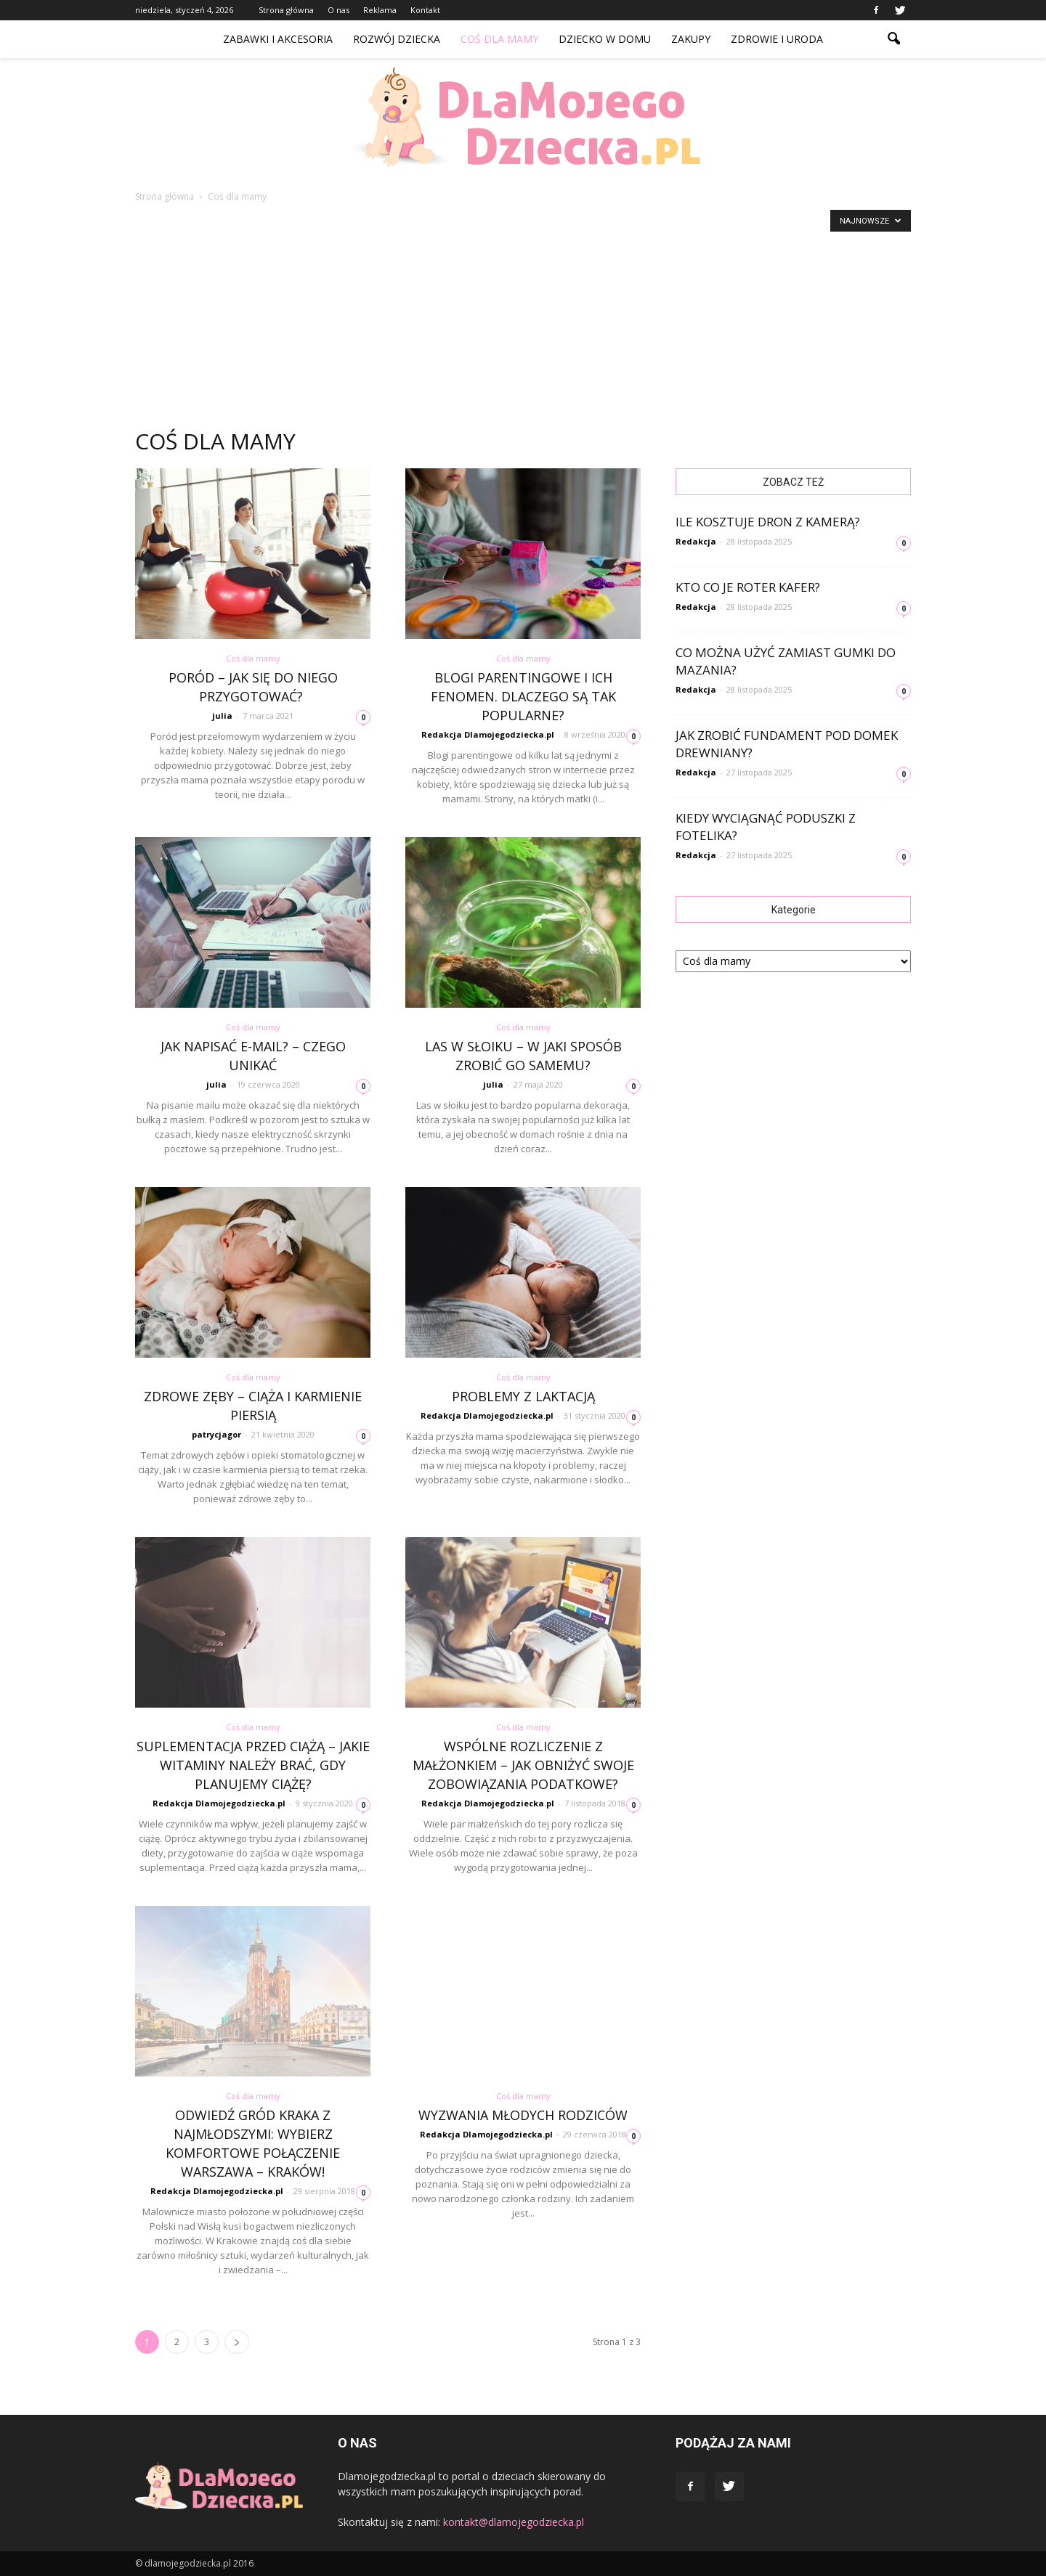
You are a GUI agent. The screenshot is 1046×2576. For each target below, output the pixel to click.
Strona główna (286, 9)
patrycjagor (216, 1434)
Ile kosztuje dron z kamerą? (768, 521)
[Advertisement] (523, 312)
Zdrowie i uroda (777, 39)
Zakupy (690, 39)
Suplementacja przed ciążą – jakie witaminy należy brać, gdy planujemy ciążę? (253, 1765)
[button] (893, 39)
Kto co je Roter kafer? (748, 587)
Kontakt (425, 9)
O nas (338, 9)
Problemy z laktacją (523, 1396)
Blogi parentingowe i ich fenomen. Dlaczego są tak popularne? (523, 696)
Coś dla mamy (499, 39)
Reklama (380, 9)
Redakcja (696, 541)
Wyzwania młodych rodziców (523, 2115)
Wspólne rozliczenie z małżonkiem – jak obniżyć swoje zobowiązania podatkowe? (523, 1765)
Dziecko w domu (605, 39)
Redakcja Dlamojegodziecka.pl (487, 734)
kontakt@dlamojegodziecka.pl (513, 2522)
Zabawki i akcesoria (278, 39)
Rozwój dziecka (396, 39)
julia (222, 715)
